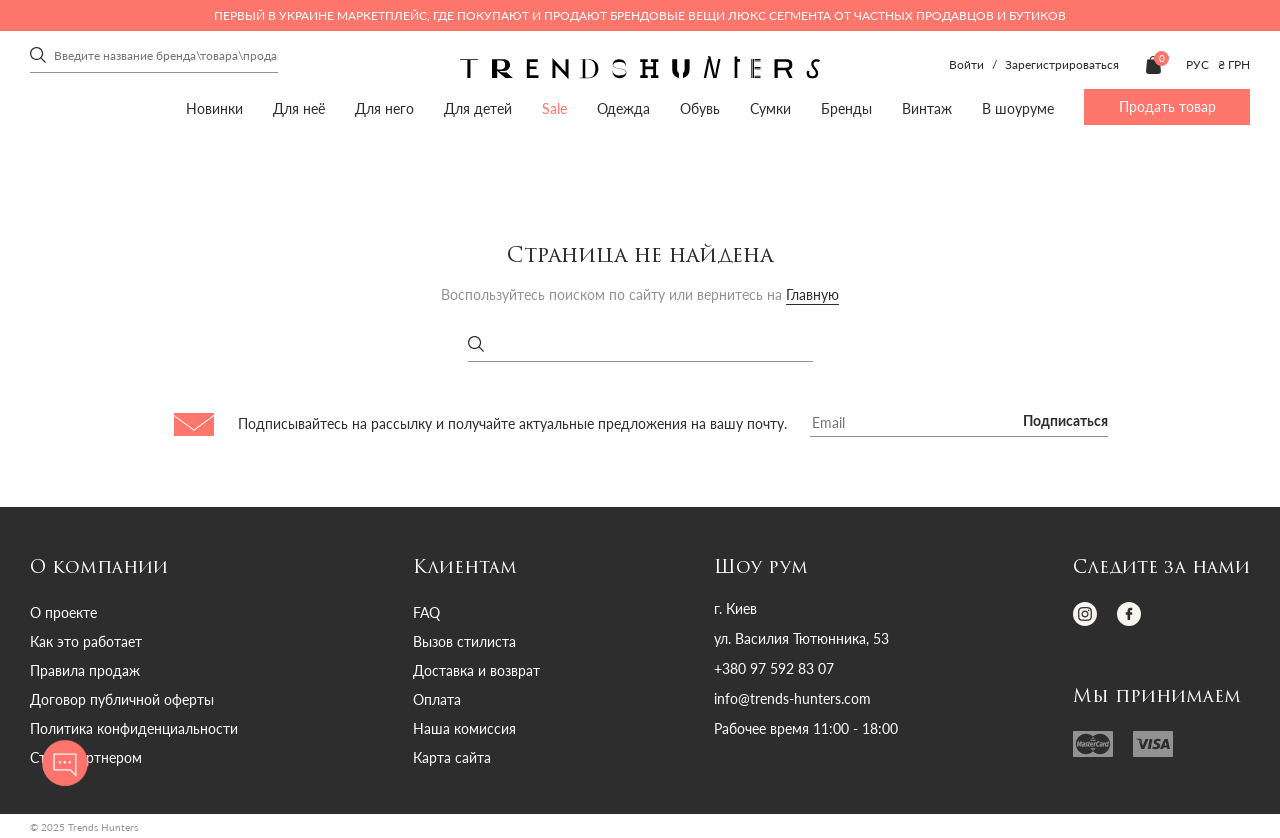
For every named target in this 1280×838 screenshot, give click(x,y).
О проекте (63, 612)
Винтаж (927, 108)
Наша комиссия (464, 728)
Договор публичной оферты (122, 699)
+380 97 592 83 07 (774, 669)
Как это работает (86, 641)
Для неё (299, 108)
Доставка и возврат (476, 670)
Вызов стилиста (464, 641)
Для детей (478, 108)
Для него (384, 108)
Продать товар (1167, 106)
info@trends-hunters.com (792, 699)
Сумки (770, 108)
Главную (812, 294)
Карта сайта (452, 757)
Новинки (214, 108)
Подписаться (1065, 422)
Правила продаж (85, 670)
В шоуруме (1018, 108)
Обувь (700, 108)
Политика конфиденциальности (134, 728)
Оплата (437, 699)
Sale (554, 108)
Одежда (623, 108)
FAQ (426, 612)
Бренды (846, 108)
